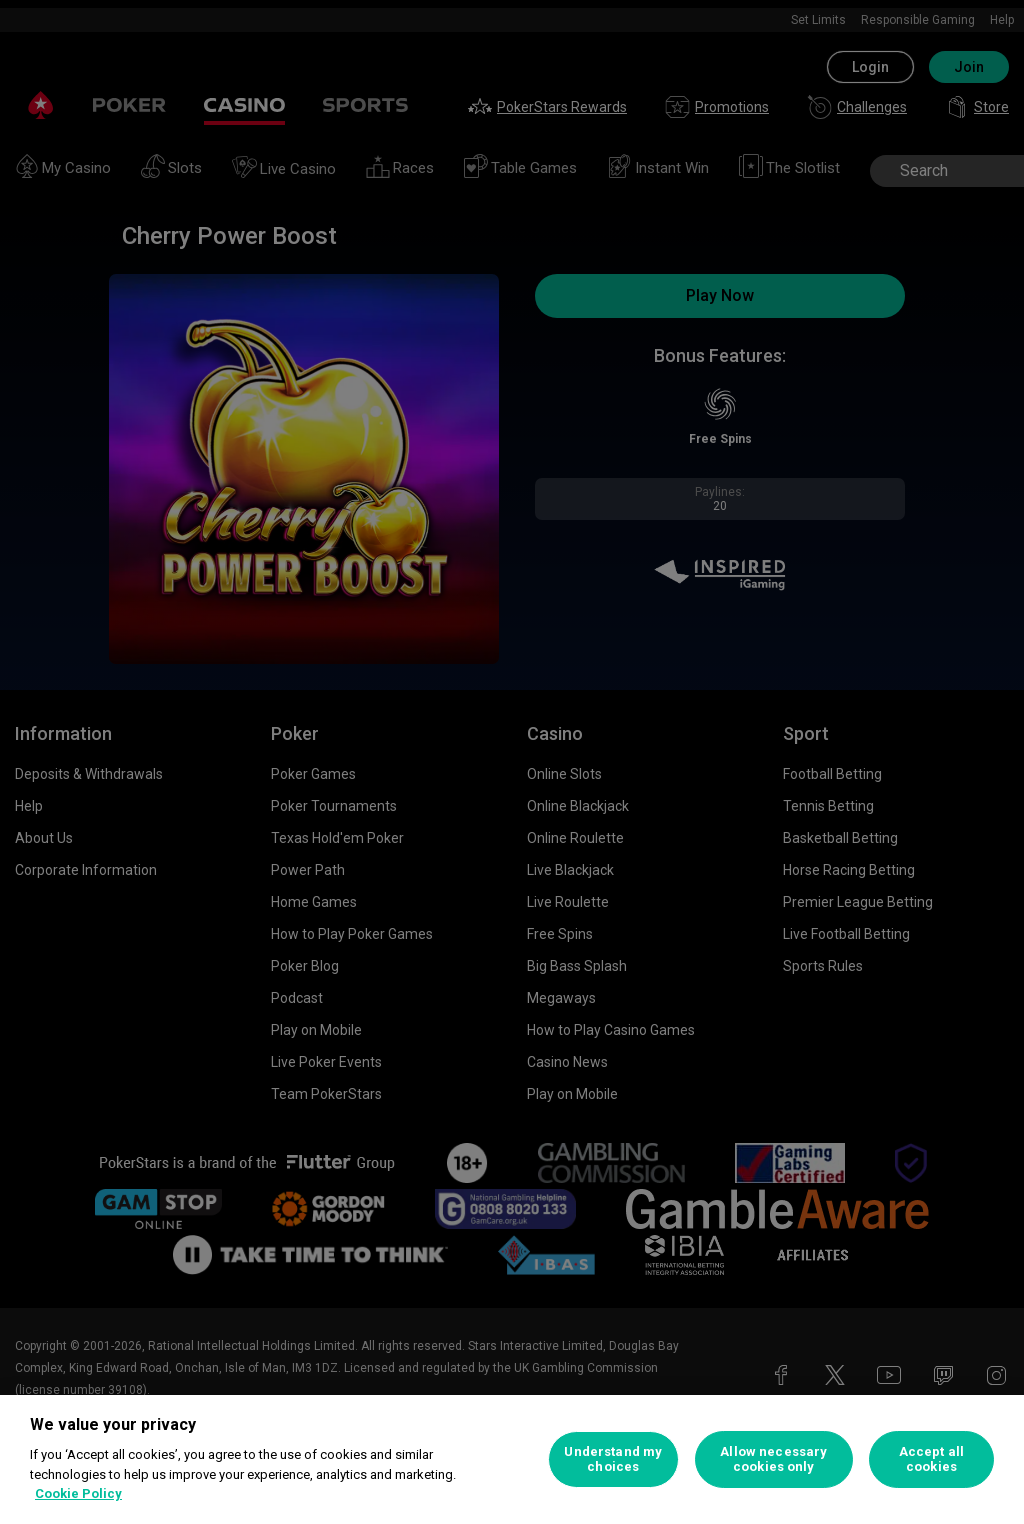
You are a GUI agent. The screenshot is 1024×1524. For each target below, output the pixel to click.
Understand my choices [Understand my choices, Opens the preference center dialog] (613, 1459)
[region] (512, 1459)
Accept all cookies (931, 1459)
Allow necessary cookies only (773, 1459)
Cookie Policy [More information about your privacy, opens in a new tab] (78, 1493)
